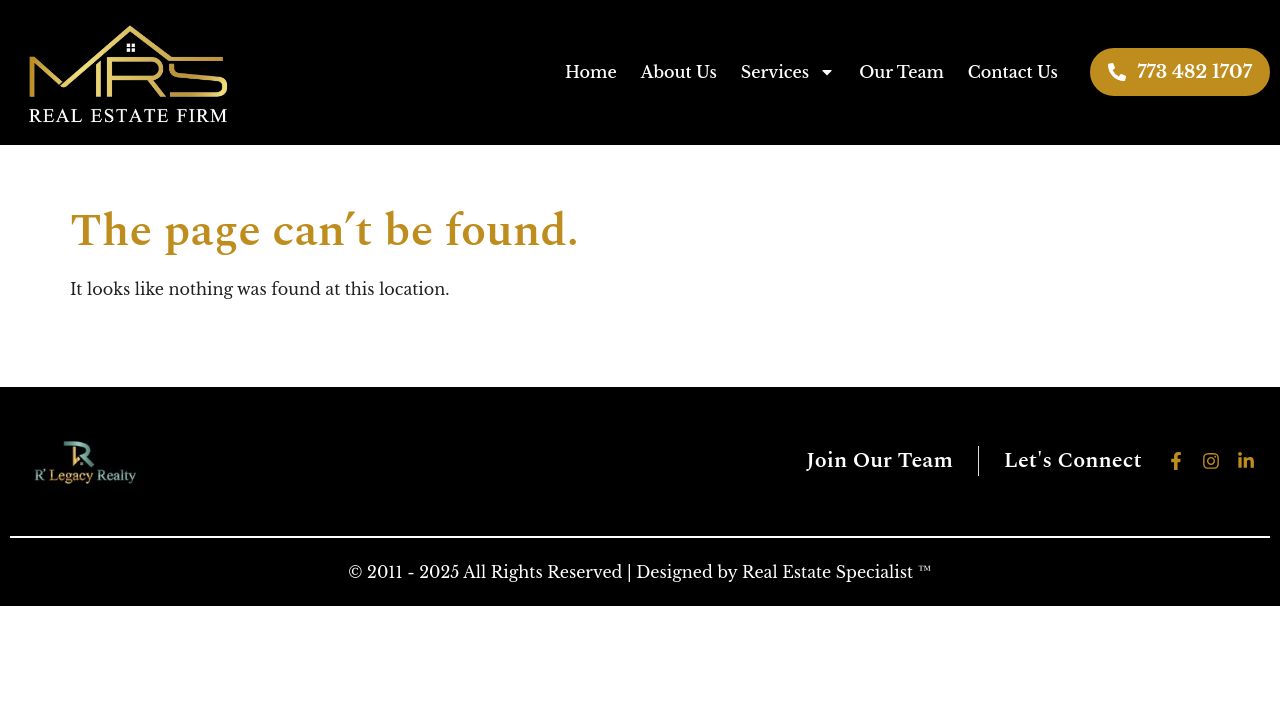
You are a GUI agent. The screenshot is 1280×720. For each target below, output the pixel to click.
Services (788, 72)
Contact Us (1013, 72)
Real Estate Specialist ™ (837, 572)
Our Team (901, 72)
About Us (679, 72)
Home (591, 72)
